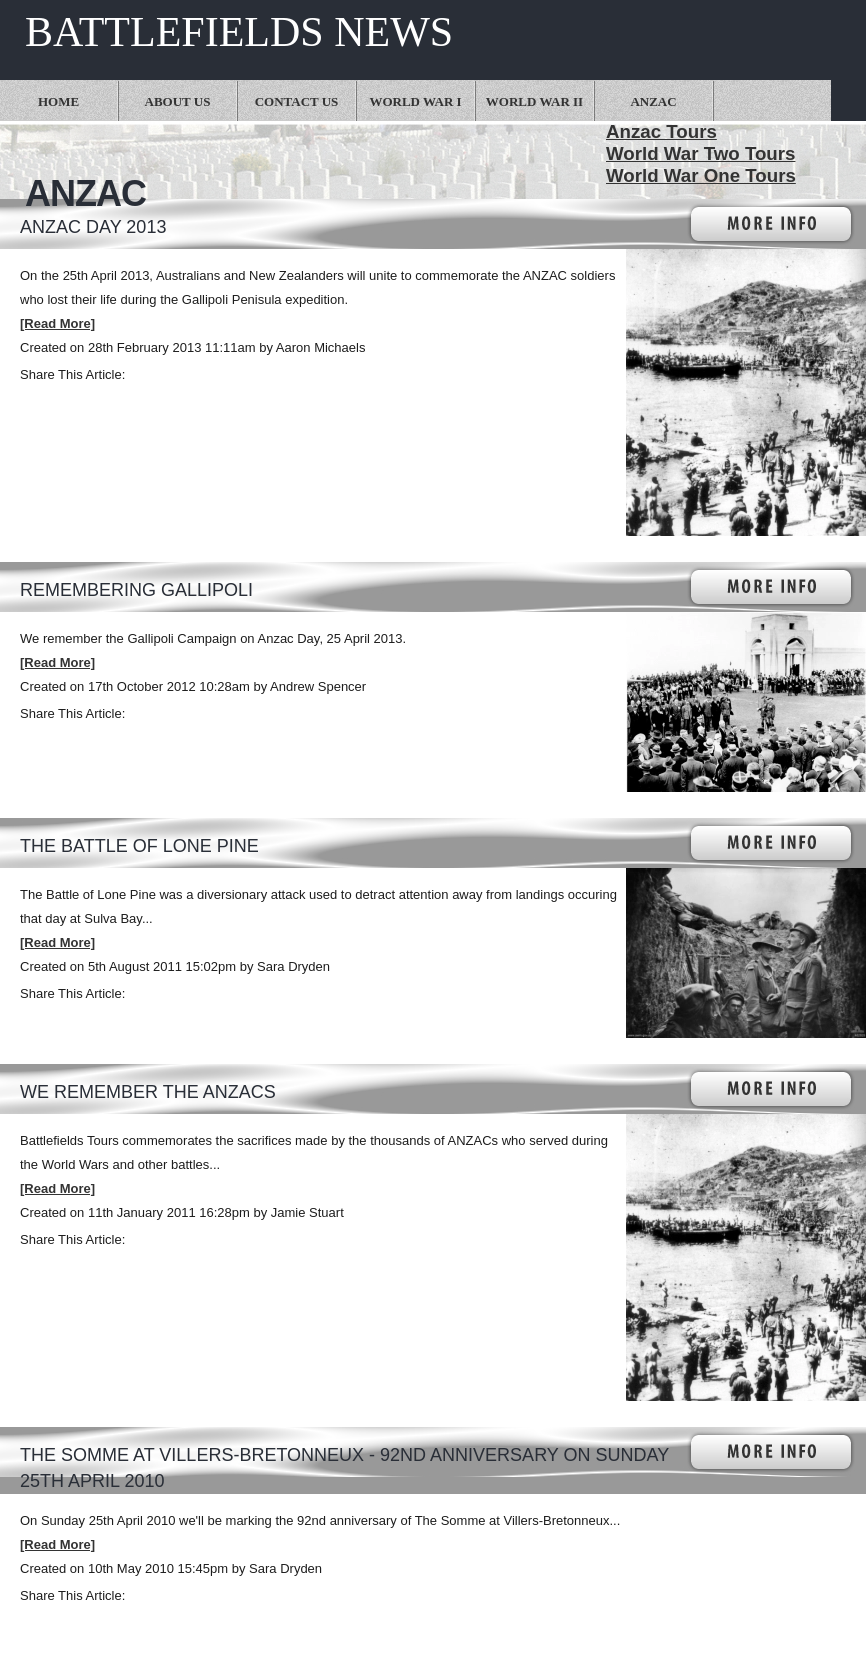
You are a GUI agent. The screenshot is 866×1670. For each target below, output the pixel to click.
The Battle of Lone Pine (139, 846)
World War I (415, 101)
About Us (178, 101)
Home (58, 101)
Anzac (653, 101)
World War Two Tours (700, 153)
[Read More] (57, 323)
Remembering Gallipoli (136, 590)
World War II (534, 101)
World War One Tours (701, 175)
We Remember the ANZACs (148, 1092)
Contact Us (297, 101)
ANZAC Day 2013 (93, 227)
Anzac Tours (661, 131)
